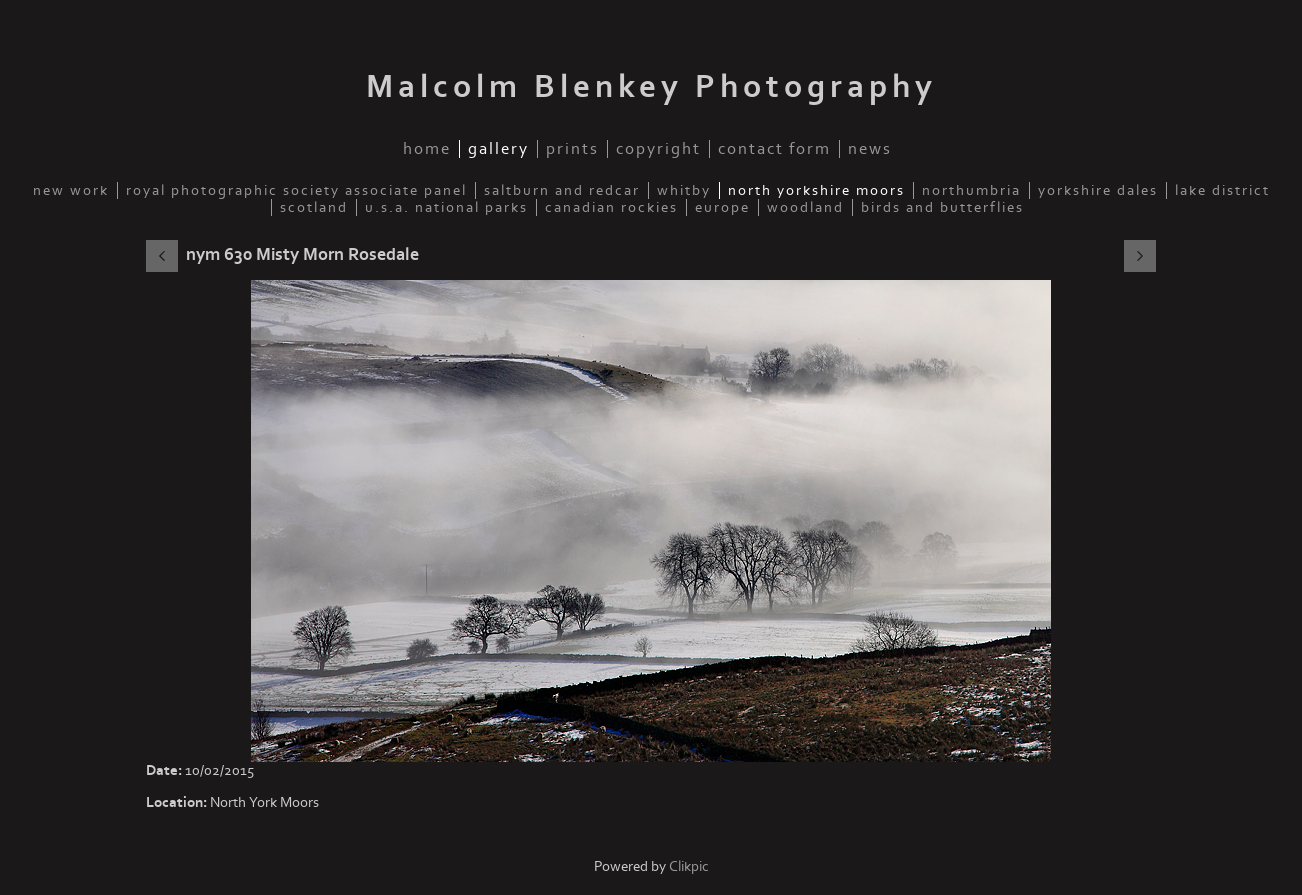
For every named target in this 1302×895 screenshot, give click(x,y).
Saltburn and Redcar (562, 190)
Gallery (498, 149)
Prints (572, 149)
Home (427, 149)
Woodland (805, 207)
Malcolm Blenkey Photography (651, 87)
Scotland (314, 207)
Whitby (684, 190)
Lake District (1222, 190)
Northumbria (971, 190)
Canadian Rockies (611, 207)
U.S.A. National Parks (446, 207)
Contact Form (774, 149)
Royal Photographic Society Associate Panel (296, 190)
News (870, 149)
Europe (722, 207)
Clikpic (689, 866)
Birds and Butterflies (942, 207)
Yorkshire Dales (1098, 190)
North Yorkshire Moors (816, 190)
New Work (71, 190)
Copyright (658, 149)
